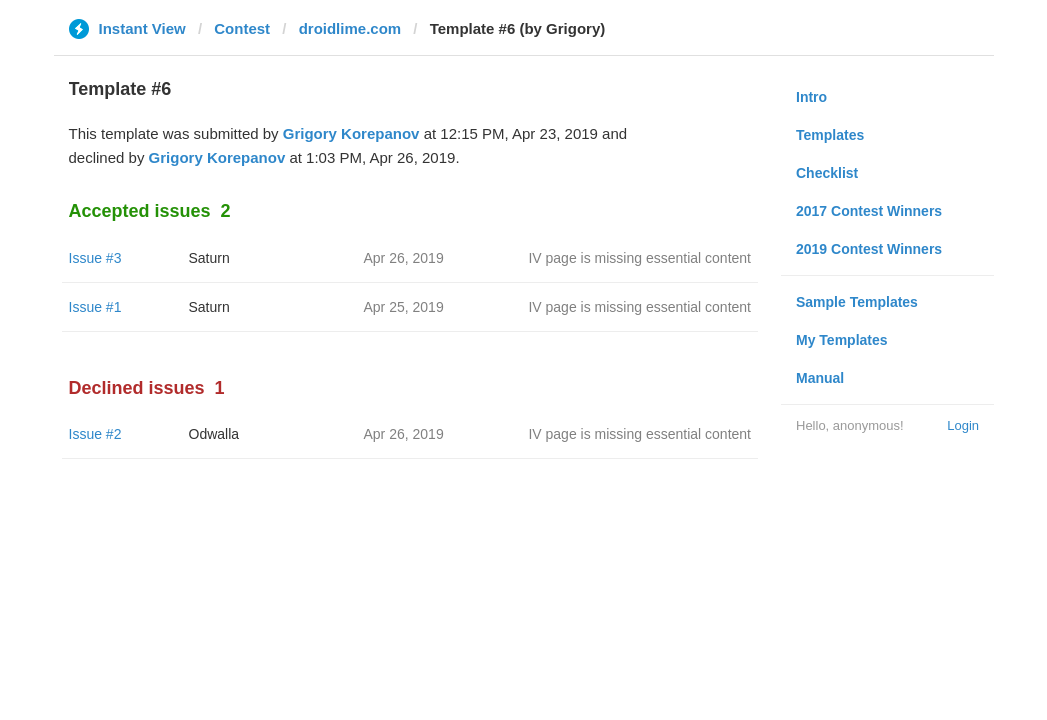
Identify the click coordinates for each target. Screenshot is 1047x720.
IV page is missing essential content (639, 258)
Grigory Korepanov (351, 133)
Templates (830, 135)
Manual (820, 378)
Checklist (827, 173)
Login (963, 425)
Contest (242, 28)
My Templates (842, 340)
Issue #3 (95, 258)
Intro (811, 97)
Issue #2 (95, 434)
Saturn (209, 258)
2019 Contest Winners (869, 249)
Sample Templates (857, 302)
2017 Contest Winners (869, 211)
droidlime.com (350, 28)
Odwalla (214, 434)
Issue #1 (95, 307)
